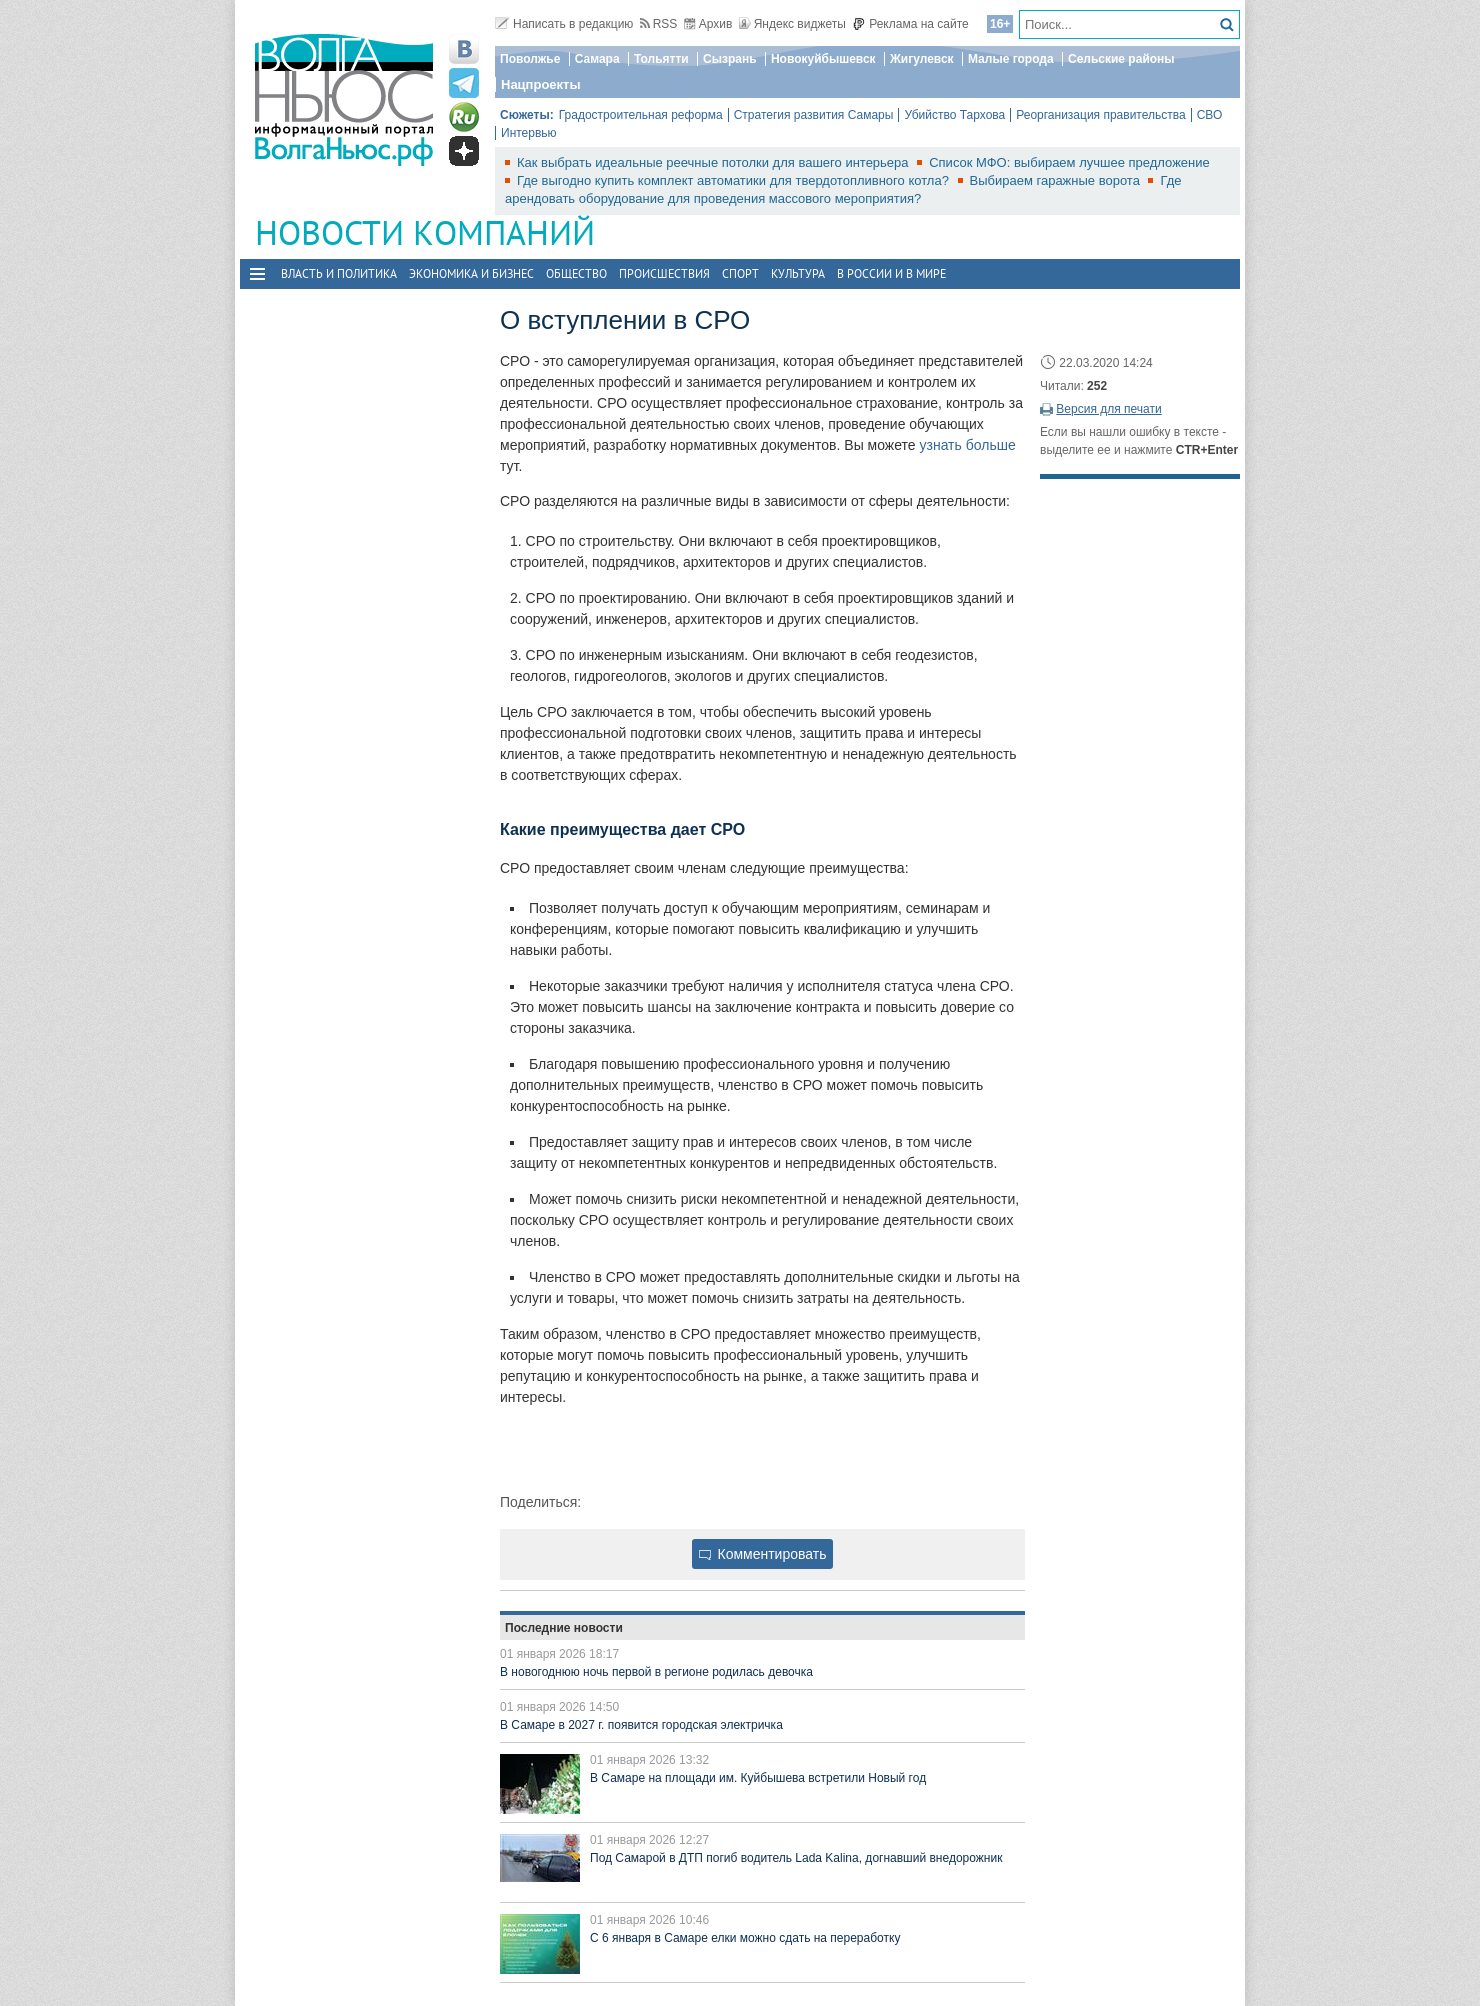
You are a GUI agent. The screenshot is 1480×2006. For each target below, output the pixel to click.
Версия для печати (1108, 409)
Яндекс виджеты (792, 24)
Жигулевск (922, 59)
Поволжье (530, 59)
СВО (1210, 115)
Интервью (529, 133)
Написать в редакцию (564, 24)
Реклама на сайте (910, 24)
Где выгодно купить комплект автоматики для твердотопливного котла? (735, 180)
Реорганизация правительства (1100, 115)
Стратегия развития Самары (814, 115)
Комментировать (763, 1554)
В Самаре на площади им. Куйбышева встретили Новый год (758, 1778)
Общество (576, 273)
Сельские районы (1121, 59)
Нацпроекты (541, 84)
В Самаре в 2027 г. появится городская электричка (641, 1725)
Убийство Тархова (954, 115)
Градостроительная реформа (641, 115)
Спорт (740, 273)
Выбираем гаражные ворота (1057, 180)
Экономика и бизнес (471, 273)
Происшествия (664, 273)
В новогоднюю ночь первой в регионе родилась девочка (656, 1672)
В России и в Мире (891, 273)
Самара (597, 59)
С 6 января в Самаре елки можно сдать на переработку (745, 1938)
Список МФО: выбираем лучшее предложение (1069, 162)
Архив (708, 24)
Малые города (1011, 59)
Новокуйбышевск (823, 59)
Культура (798, 273)
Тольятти (661, 59)
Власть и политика (339, 273)
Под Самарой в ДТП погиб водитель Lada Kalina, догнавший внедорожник (796, 1858)
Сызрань (730, 59)
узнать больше (967, 445)
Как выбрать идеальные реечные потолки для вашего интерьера (714, 162)
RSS (659, 24)
